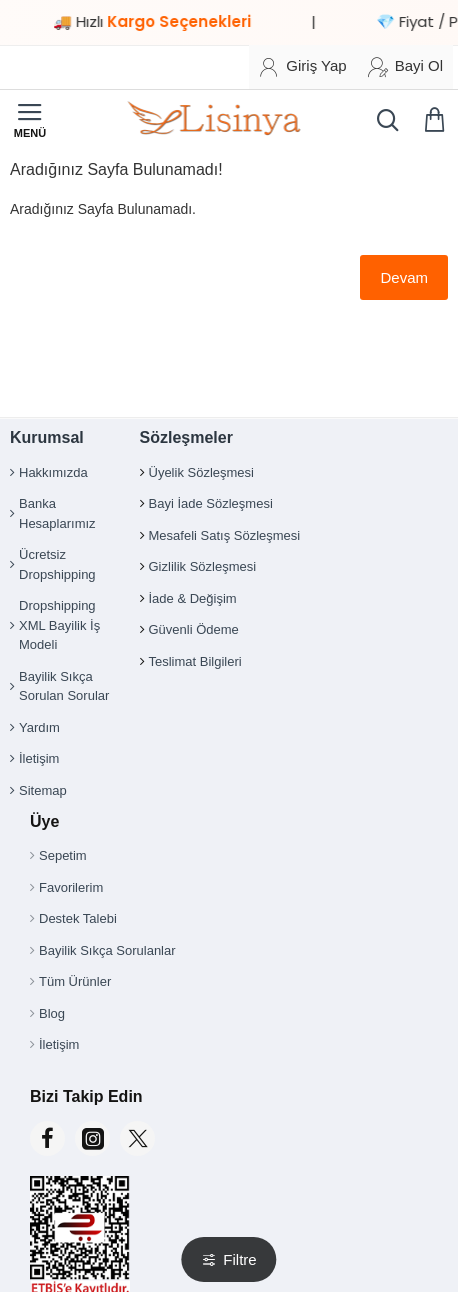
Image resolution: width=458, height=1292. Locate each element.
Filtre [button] (239, 1259)
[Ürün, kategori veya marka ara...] (383, 120)
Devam (404, 277)
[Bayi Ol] (405, 67)
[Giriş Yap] (302, 67)
